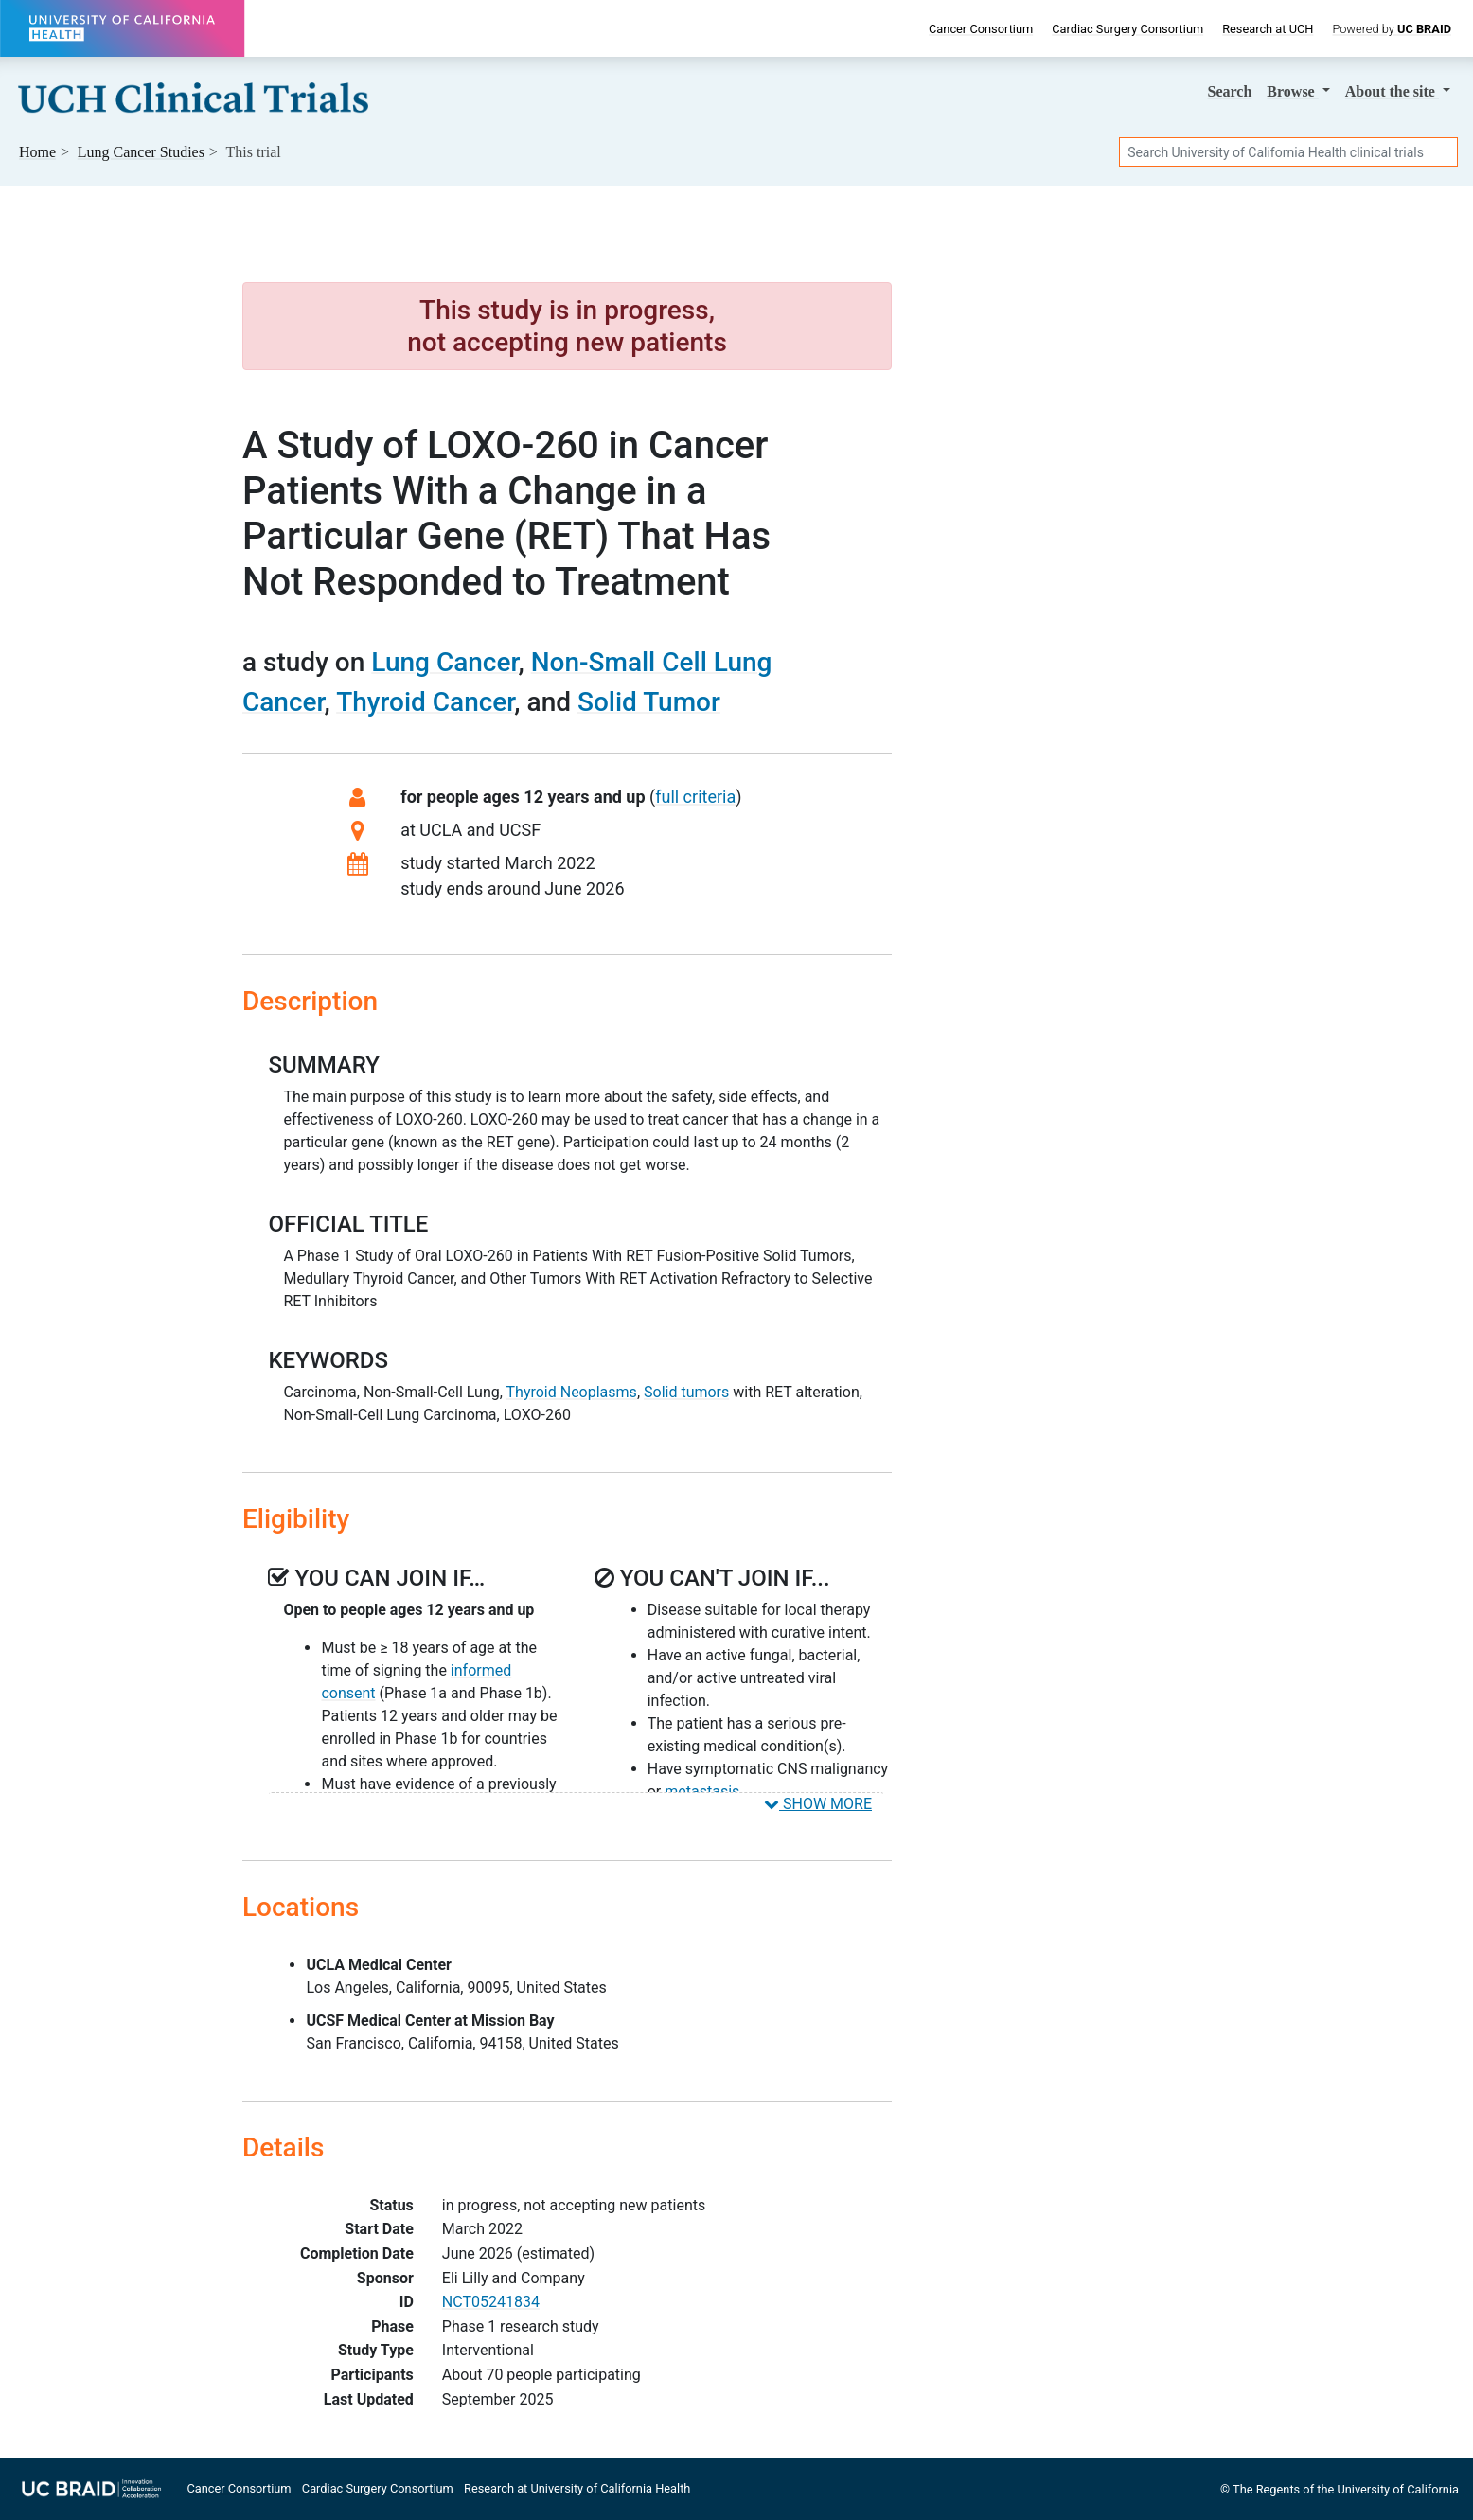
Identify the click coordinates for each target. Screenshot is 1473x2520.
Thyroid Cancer (425, 702)
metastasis (702, 1792)
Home (37, 152)
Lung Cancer (444, 662)
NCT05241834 (491, 2302)
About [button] (1392, 91)
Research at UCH (1267, 29)
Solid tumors (686, 1392)
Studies (141, 152)
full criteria (695, 797)
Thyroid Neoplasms (571, 1392)
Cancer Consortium (981, 29)
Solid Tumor (648, 702)
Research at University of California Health (577, 2488)
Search (1230, 91)
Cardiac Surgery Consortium (1127, 29)
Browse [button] (1292, 91)
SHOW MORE (818, 1804)
